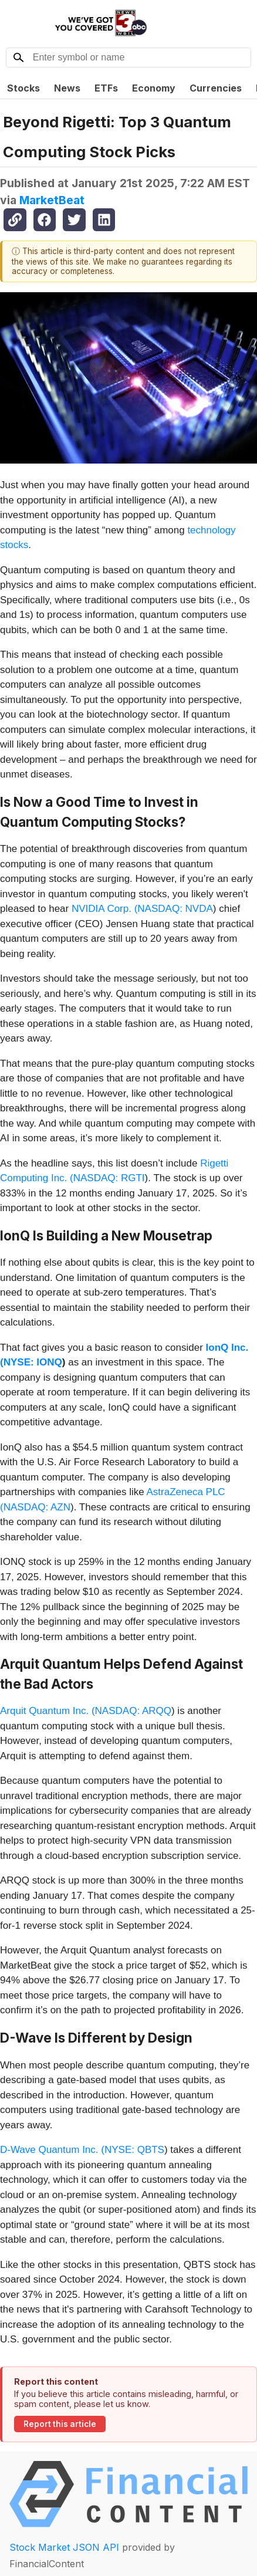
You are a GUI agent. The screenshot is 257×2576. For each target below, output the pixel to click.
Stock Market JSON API (64, 2547)
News (67, 88)
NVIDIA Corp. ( (104, 908)
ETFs (106, 88)
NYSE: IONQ (33, 1362)
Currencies (216, 88)
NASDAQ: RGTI (109, 1178)
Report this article (59, 2424)
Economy (153, 88)
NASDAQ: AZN (37, 1507)
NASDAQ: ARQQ (133, 1710)
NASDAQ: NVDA (174, 908)
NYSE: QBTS (134, 2149)
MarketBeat (51, 200)
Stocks (23, 88)
